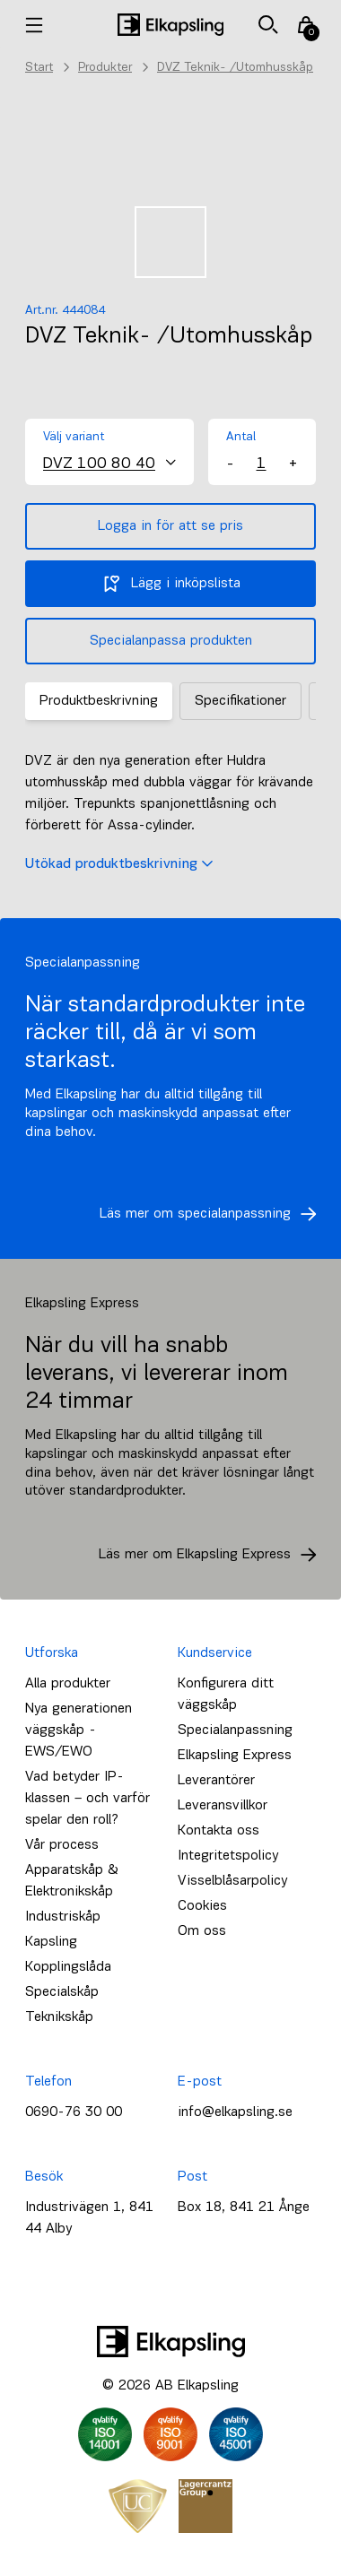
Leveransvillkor (222, 1806)
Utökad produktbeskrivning (119, 864)
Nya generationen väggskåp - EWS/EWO (78, 1730)
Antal (241, 437)
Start (39, 67)
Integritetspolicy (228, 1856)
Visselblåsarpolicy (232, 1881)
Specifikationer (240, 701)
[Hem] (170, 24)
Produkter (105, 67)
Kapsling (51, 1942)
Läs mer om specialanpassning (213, 1214)
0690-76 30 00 (73, 2112)
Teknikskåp (59, 2017)
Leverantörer (216, 1781)
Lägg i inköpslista (170, 584)
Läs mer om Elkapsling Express (213, 1555)
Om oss (202, 1931)
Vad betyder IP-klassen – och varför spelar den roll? (87, 1798)
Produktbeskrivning (98, 701)
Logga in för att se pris (170, 526)
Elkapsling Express (235, 1755)
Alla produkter (67, 1684)
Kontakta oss (218, 1831)
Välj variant (73, 437)
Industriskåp (63, 1917)
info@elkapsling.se (235, 2112)
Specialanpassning (235, 1730)
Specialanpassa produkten (171, 641)
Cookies (202, 1906)
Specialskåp (62, 1992)
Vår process (62, 1845)
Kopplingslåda (68, 1967)
